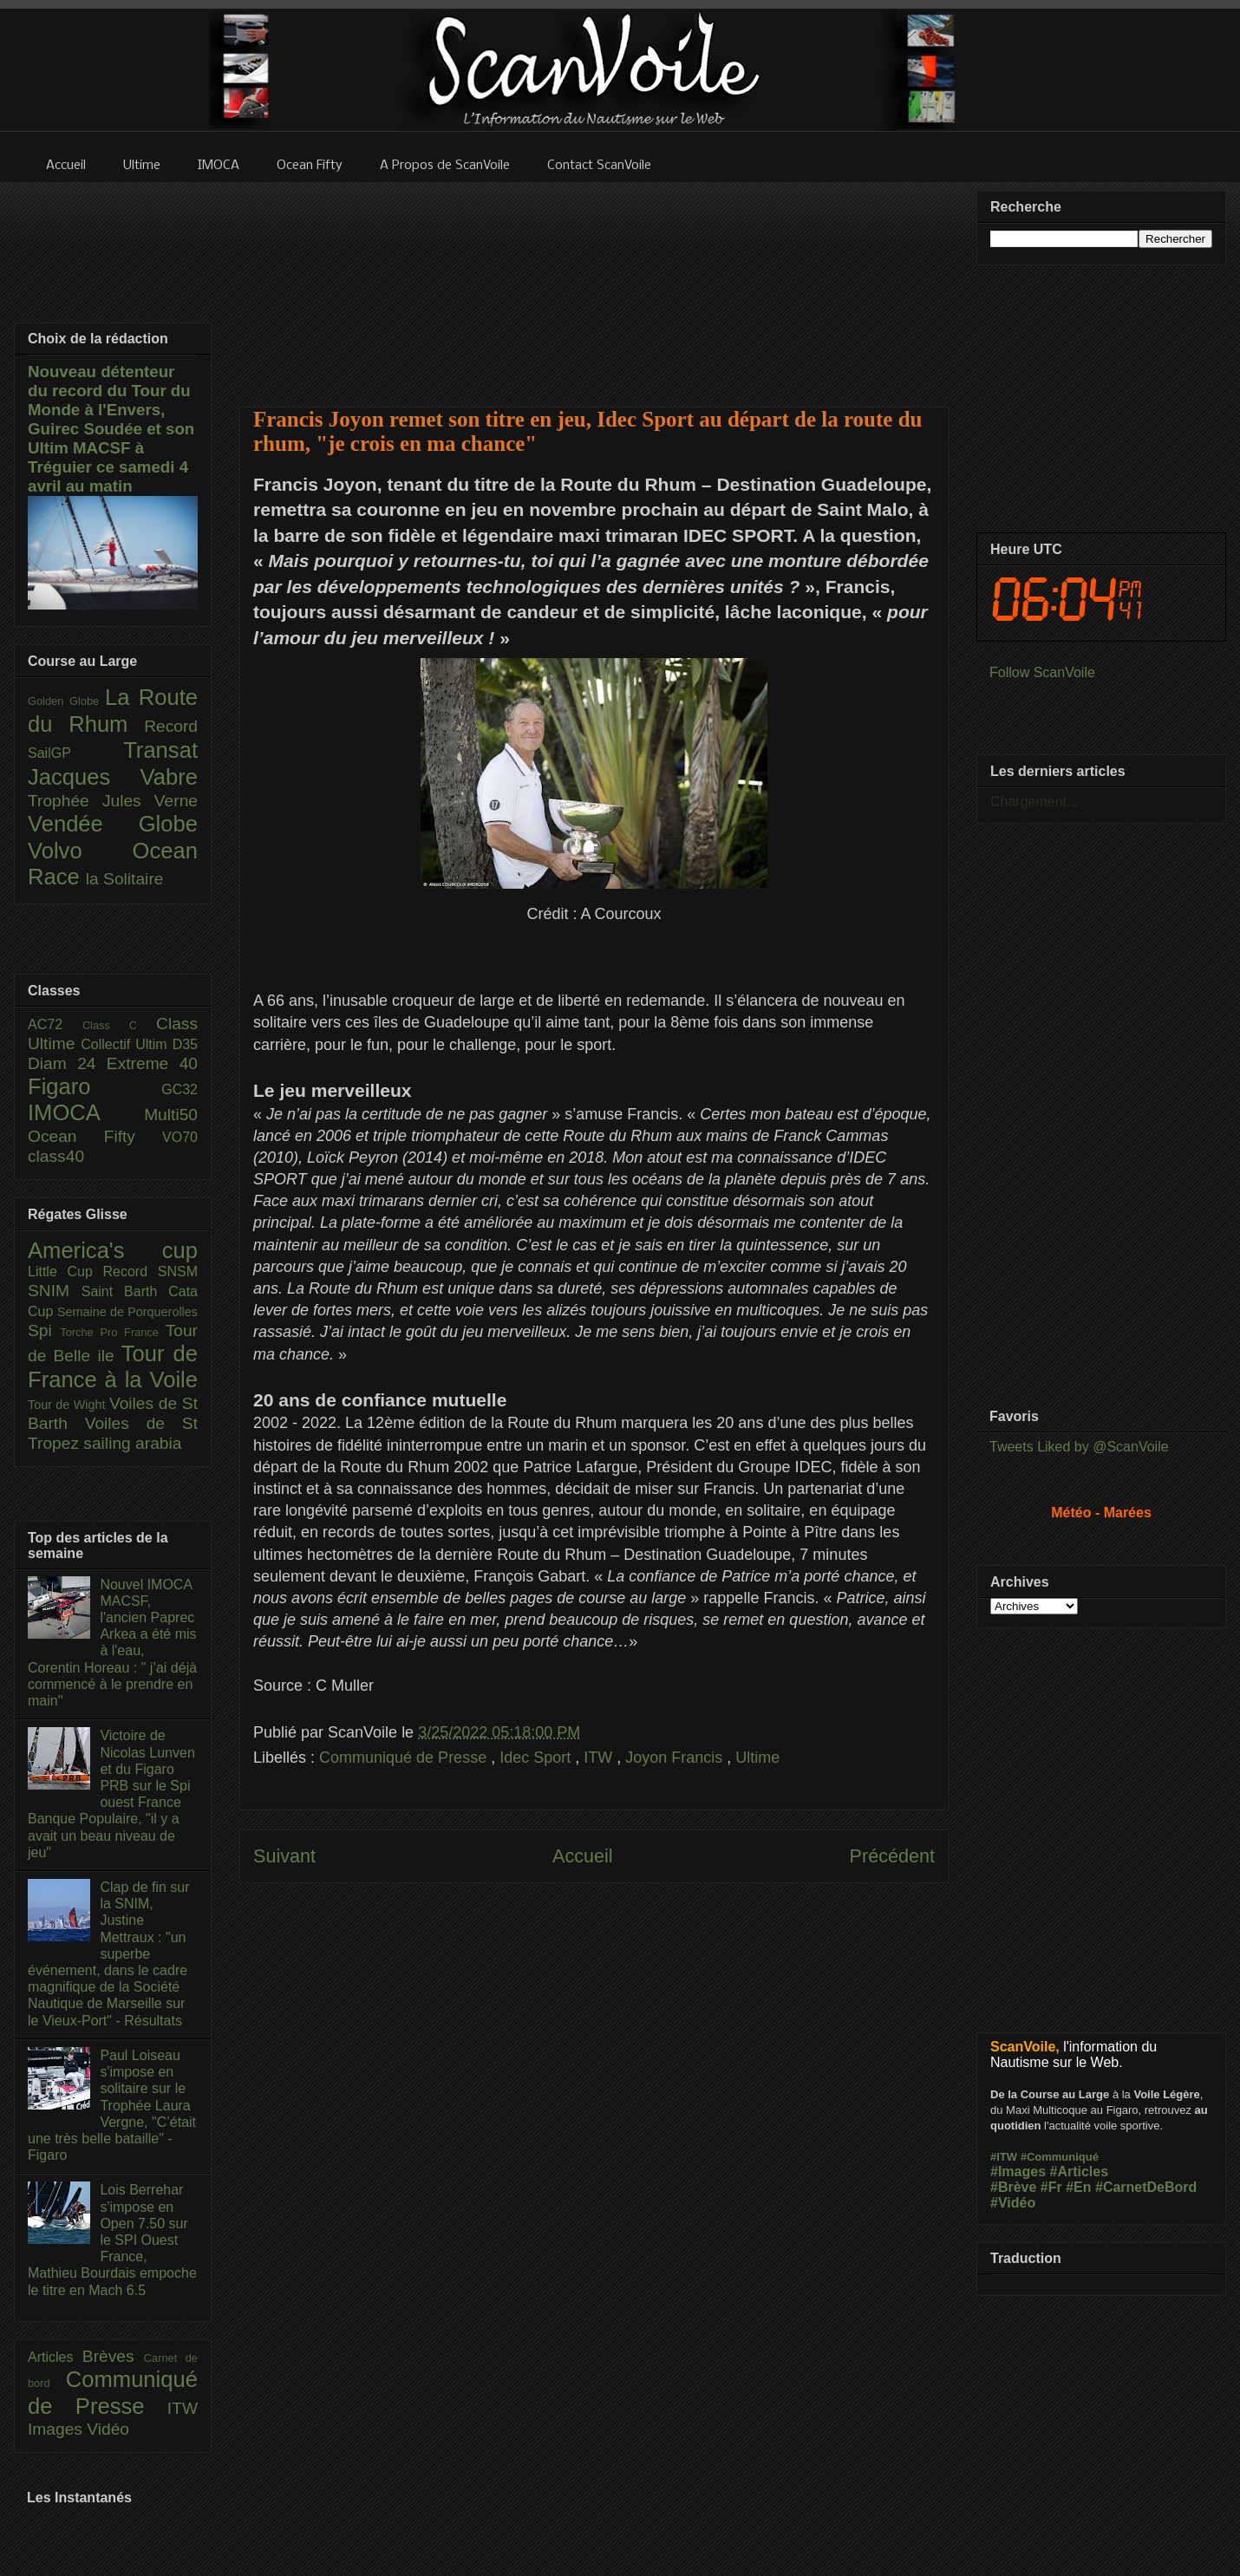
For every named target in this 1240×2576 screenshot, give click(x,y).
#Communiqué (1060, 2156)
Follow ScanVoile (1042, 672)
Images (57, 2429)
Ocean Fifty (95, 1136)
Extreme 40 (152, 1063)
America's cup (113, 1250)
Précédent (892, 1856)
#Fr (1051, 2187)
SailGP (75, 753)
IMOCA (86, 1112)
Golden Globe (66, 701)
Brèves (113, 2356)
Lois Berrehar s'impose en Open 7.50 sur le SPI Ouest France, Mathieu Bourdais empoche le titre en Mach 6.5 (112, 2239)
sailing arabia (132, 1443)
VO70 (180, 1137)
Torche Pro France (112, 1332)
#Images (1018, 2171)
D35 (185, 1044)
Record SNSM (150, 1271)
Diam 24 (67, 1063)
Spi (44, 1330)
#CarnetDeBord (1146, 2187)
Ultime (757, 1757)
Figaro (94, 1086)
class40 (56, 1156)
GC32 (179, 1089)
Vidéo (108, 2429)
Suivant (284, 1856)
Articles (55, 2357)
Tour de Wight (68, 1405)
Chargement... (1034, 801)
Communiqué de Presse (405, 1757)
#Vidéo (1012, 2202)
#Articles (1079, 2171)
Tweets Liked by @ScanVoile (1079, 1446)
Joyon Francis (676, 1757)
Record (171, 726)
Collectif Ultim (126, 1044)
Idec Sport (537, 1757)
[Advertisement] (594, 283)
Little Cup (65, 1271)
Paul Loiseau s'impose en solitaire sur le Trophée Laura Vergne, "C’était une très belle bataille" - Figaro (112, 2105)
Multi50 (171, 1114)
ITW (600, 1757)
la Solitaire (125, 879)
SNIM (55, 1290)
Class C (119, 1025)
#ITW (1003, 2156)
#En (1078, 2187)
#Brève (1013, 2187)
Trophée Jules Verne (113, 801)
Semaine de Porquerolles (127, 1312)
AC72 (55, 1024)
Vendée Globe (113, 824)
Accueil (582, 1856)
